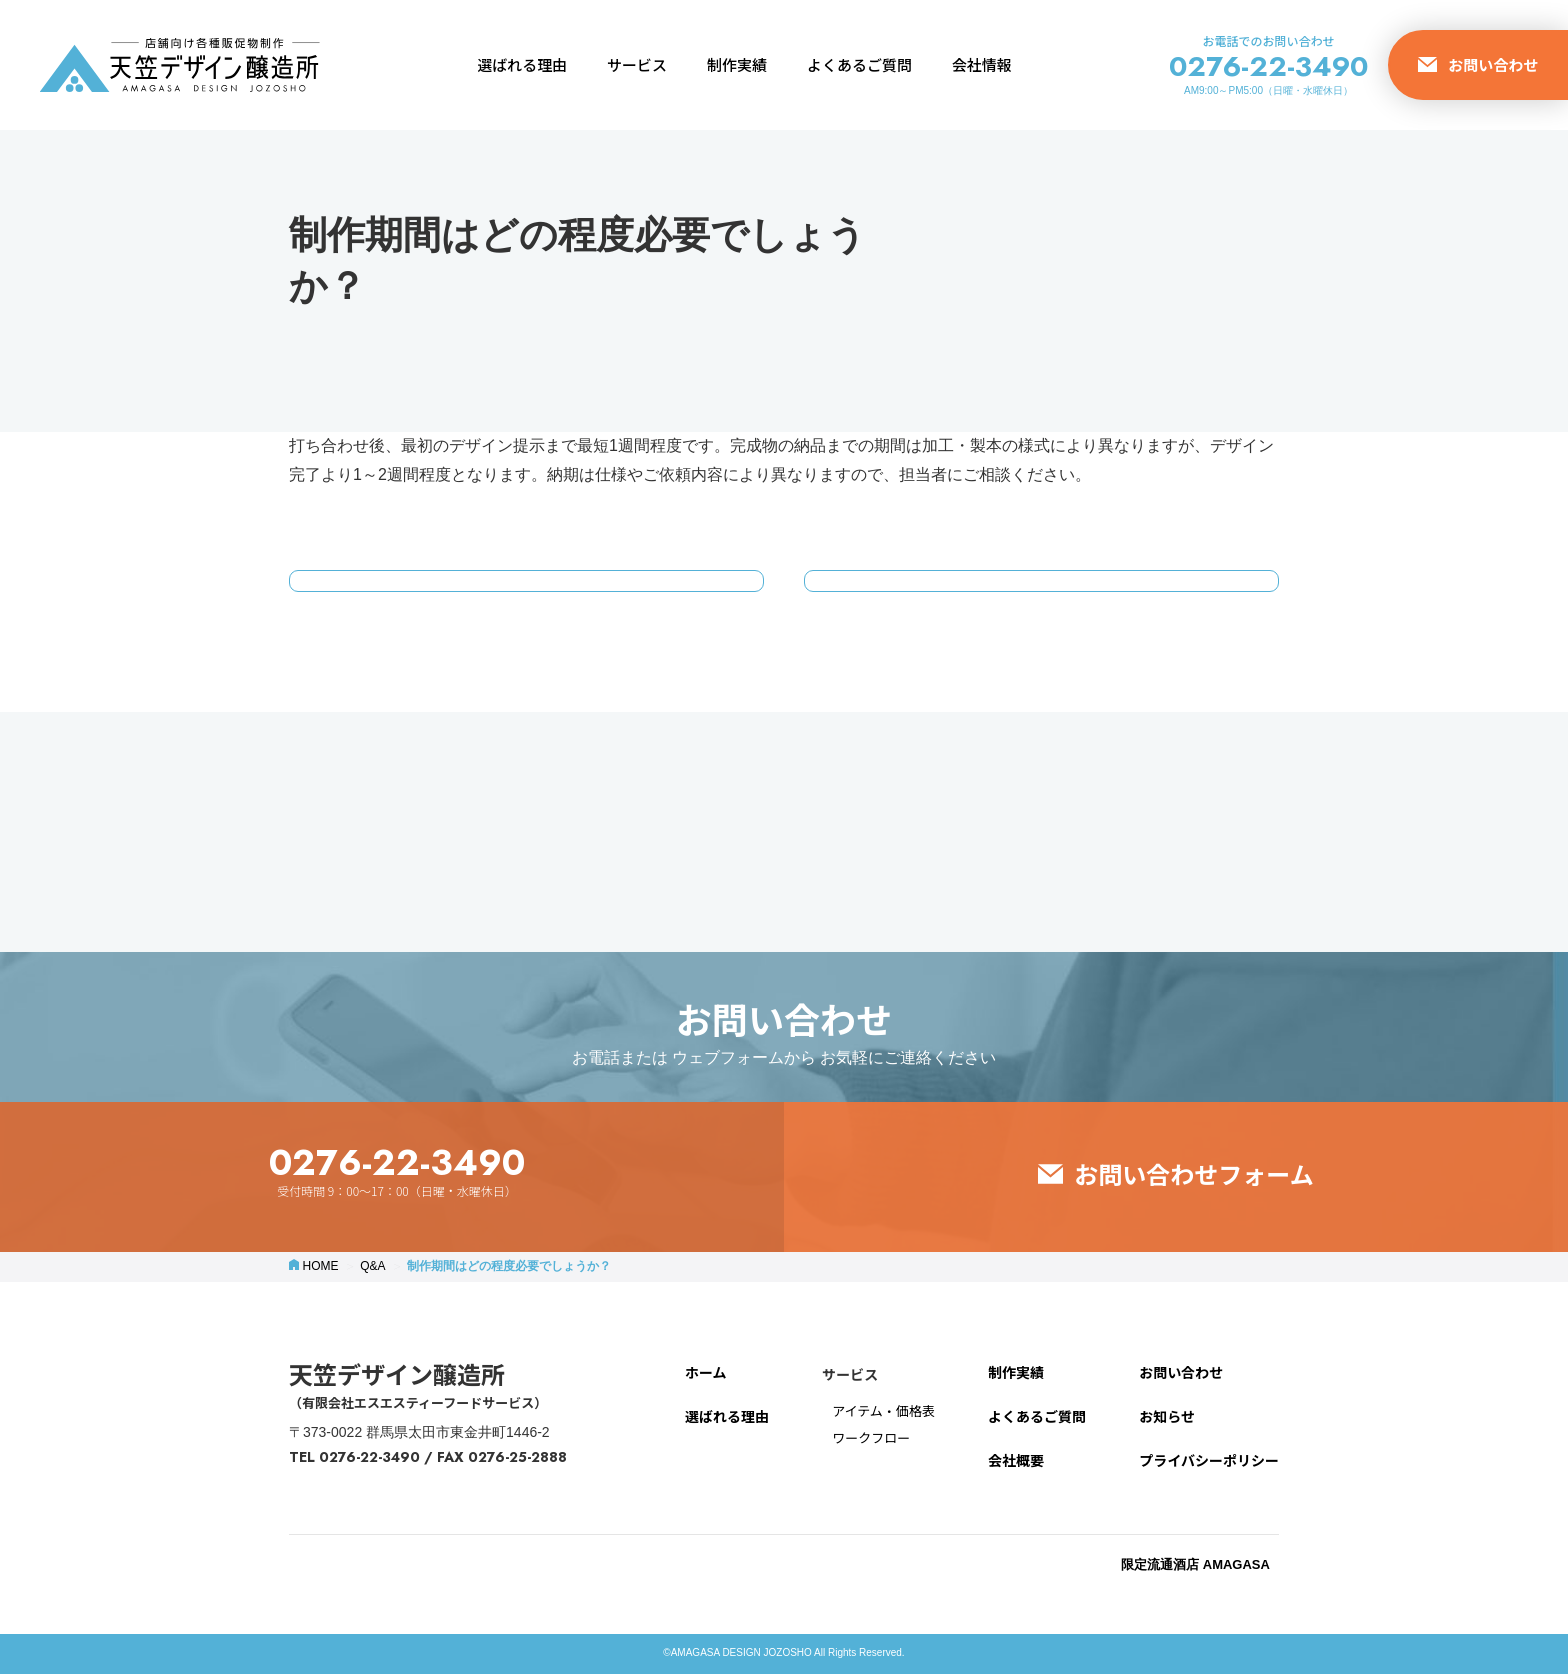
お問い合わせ (1181, 1372)
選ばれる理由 (522, 64)
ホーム (706, 1372)
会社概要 (1016, 1460)
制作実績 (737, 64)
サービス (637, 64)
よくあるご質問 (859, 64)
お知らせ (1167, 1416)
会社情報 (982, 64)
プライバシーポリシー (1209, 1460)
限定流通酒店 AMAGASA (1197, 1564)
